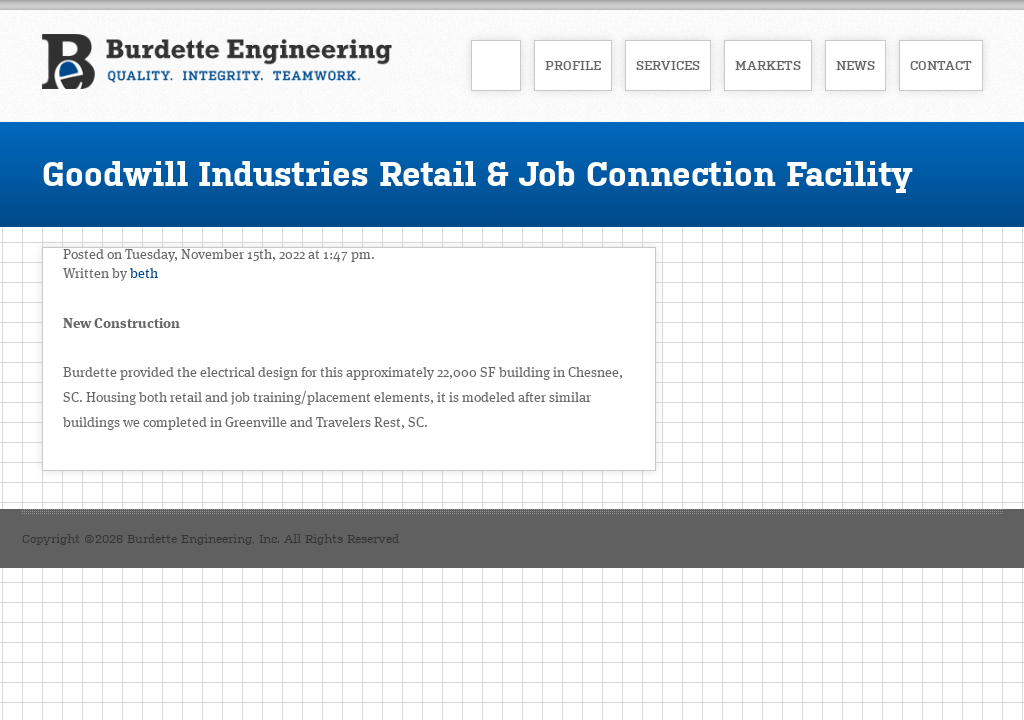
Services (668, 65)
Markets (768, 65)
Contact (941, 65)
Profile (573, 65)
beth (144, 274)
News (855, 65)
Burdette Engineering (217, 64)
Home (496, 65)
